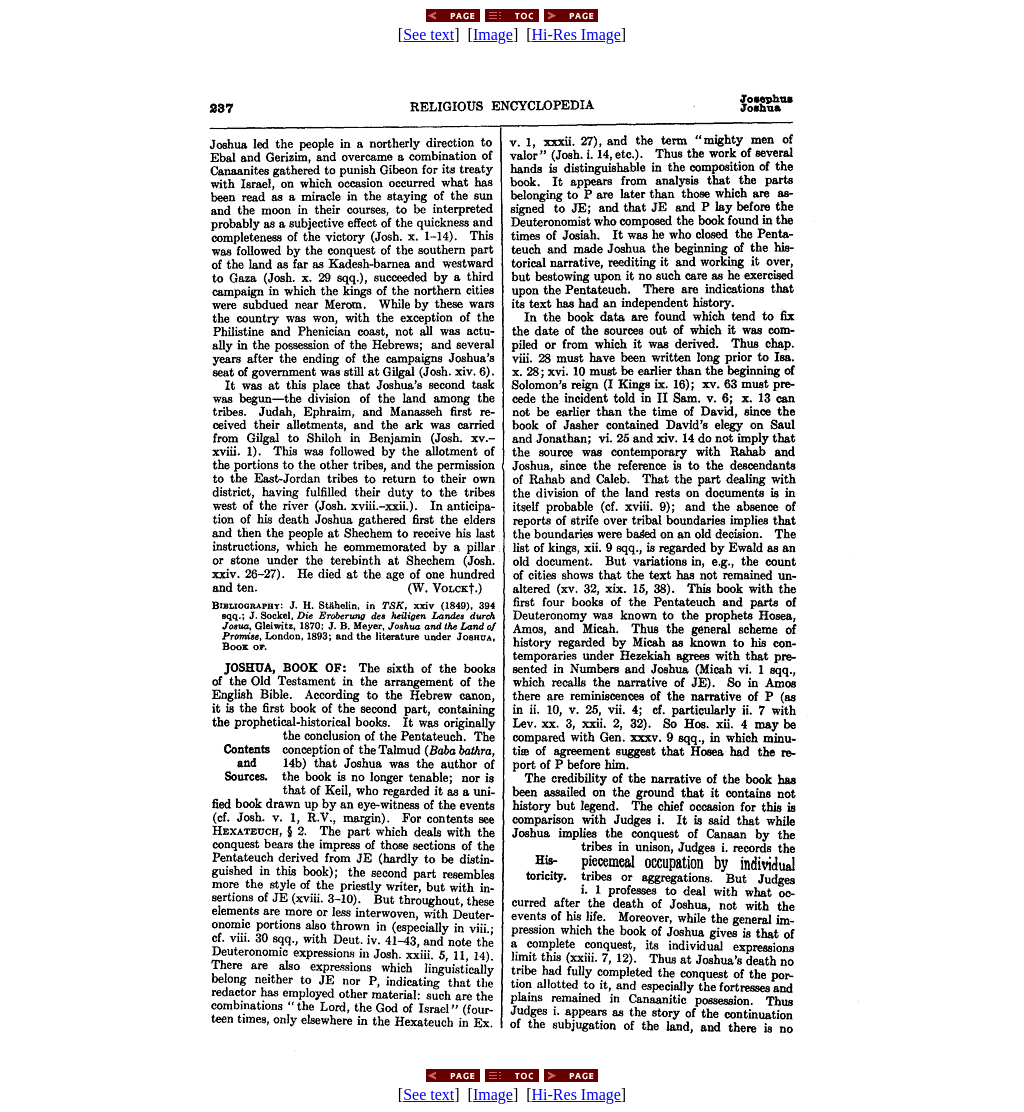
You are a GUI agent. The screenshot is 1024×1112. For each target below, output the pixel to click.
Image (493, 34)
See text (428, 34)
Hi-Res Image (576, 34)
